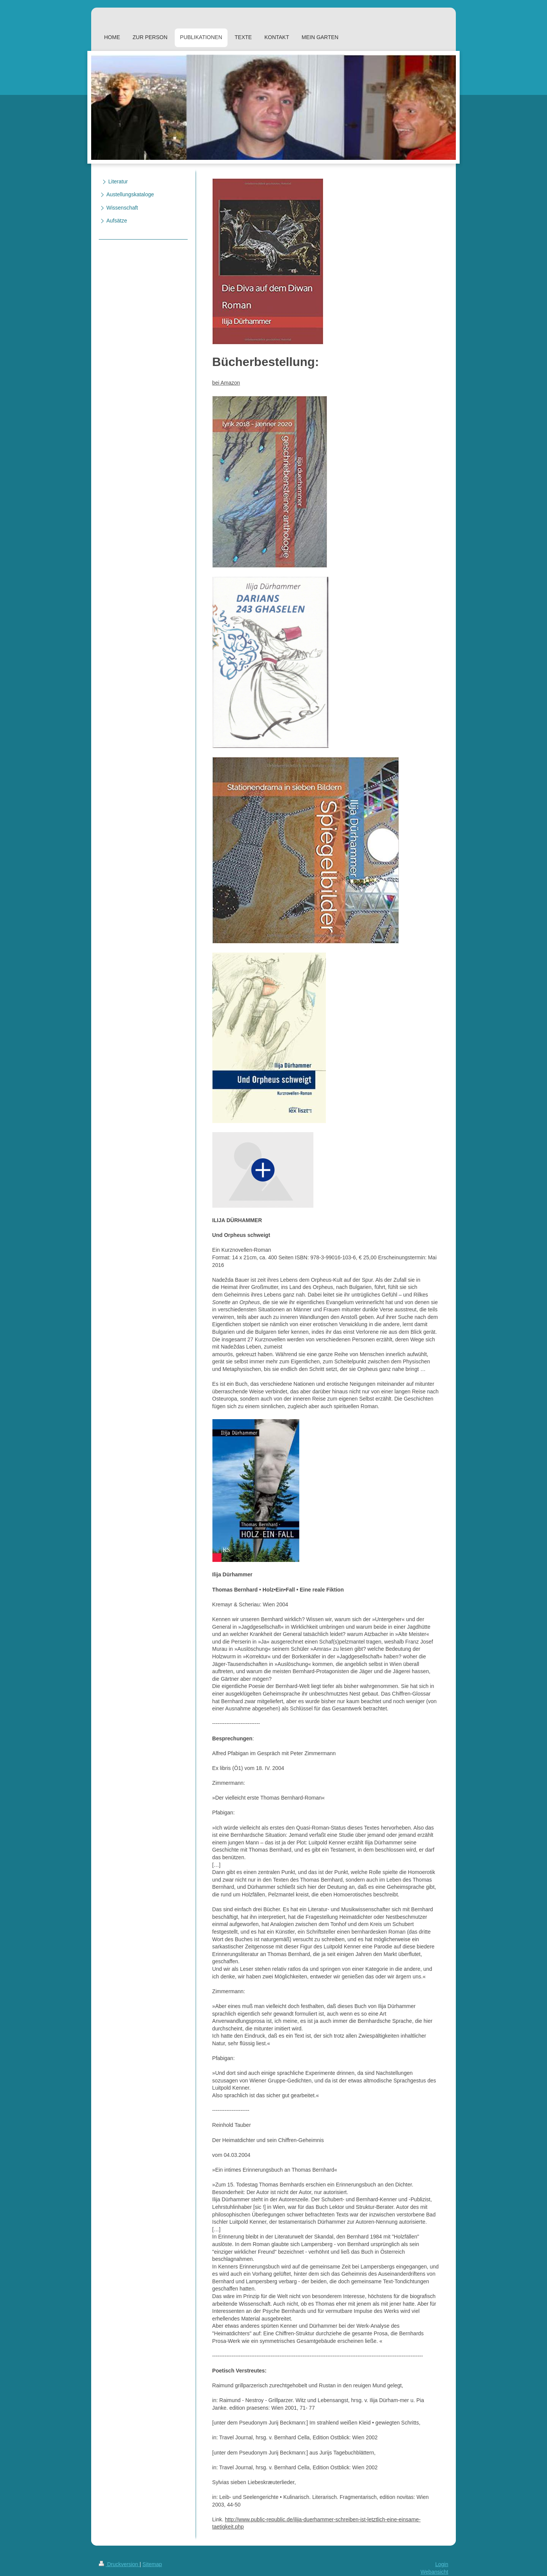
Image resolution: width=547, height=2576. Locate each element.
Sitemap (152, 2564)
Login (441, 2564)
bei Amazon (226, 383)
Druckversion (119, 2564)
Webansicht (434, 2572)
